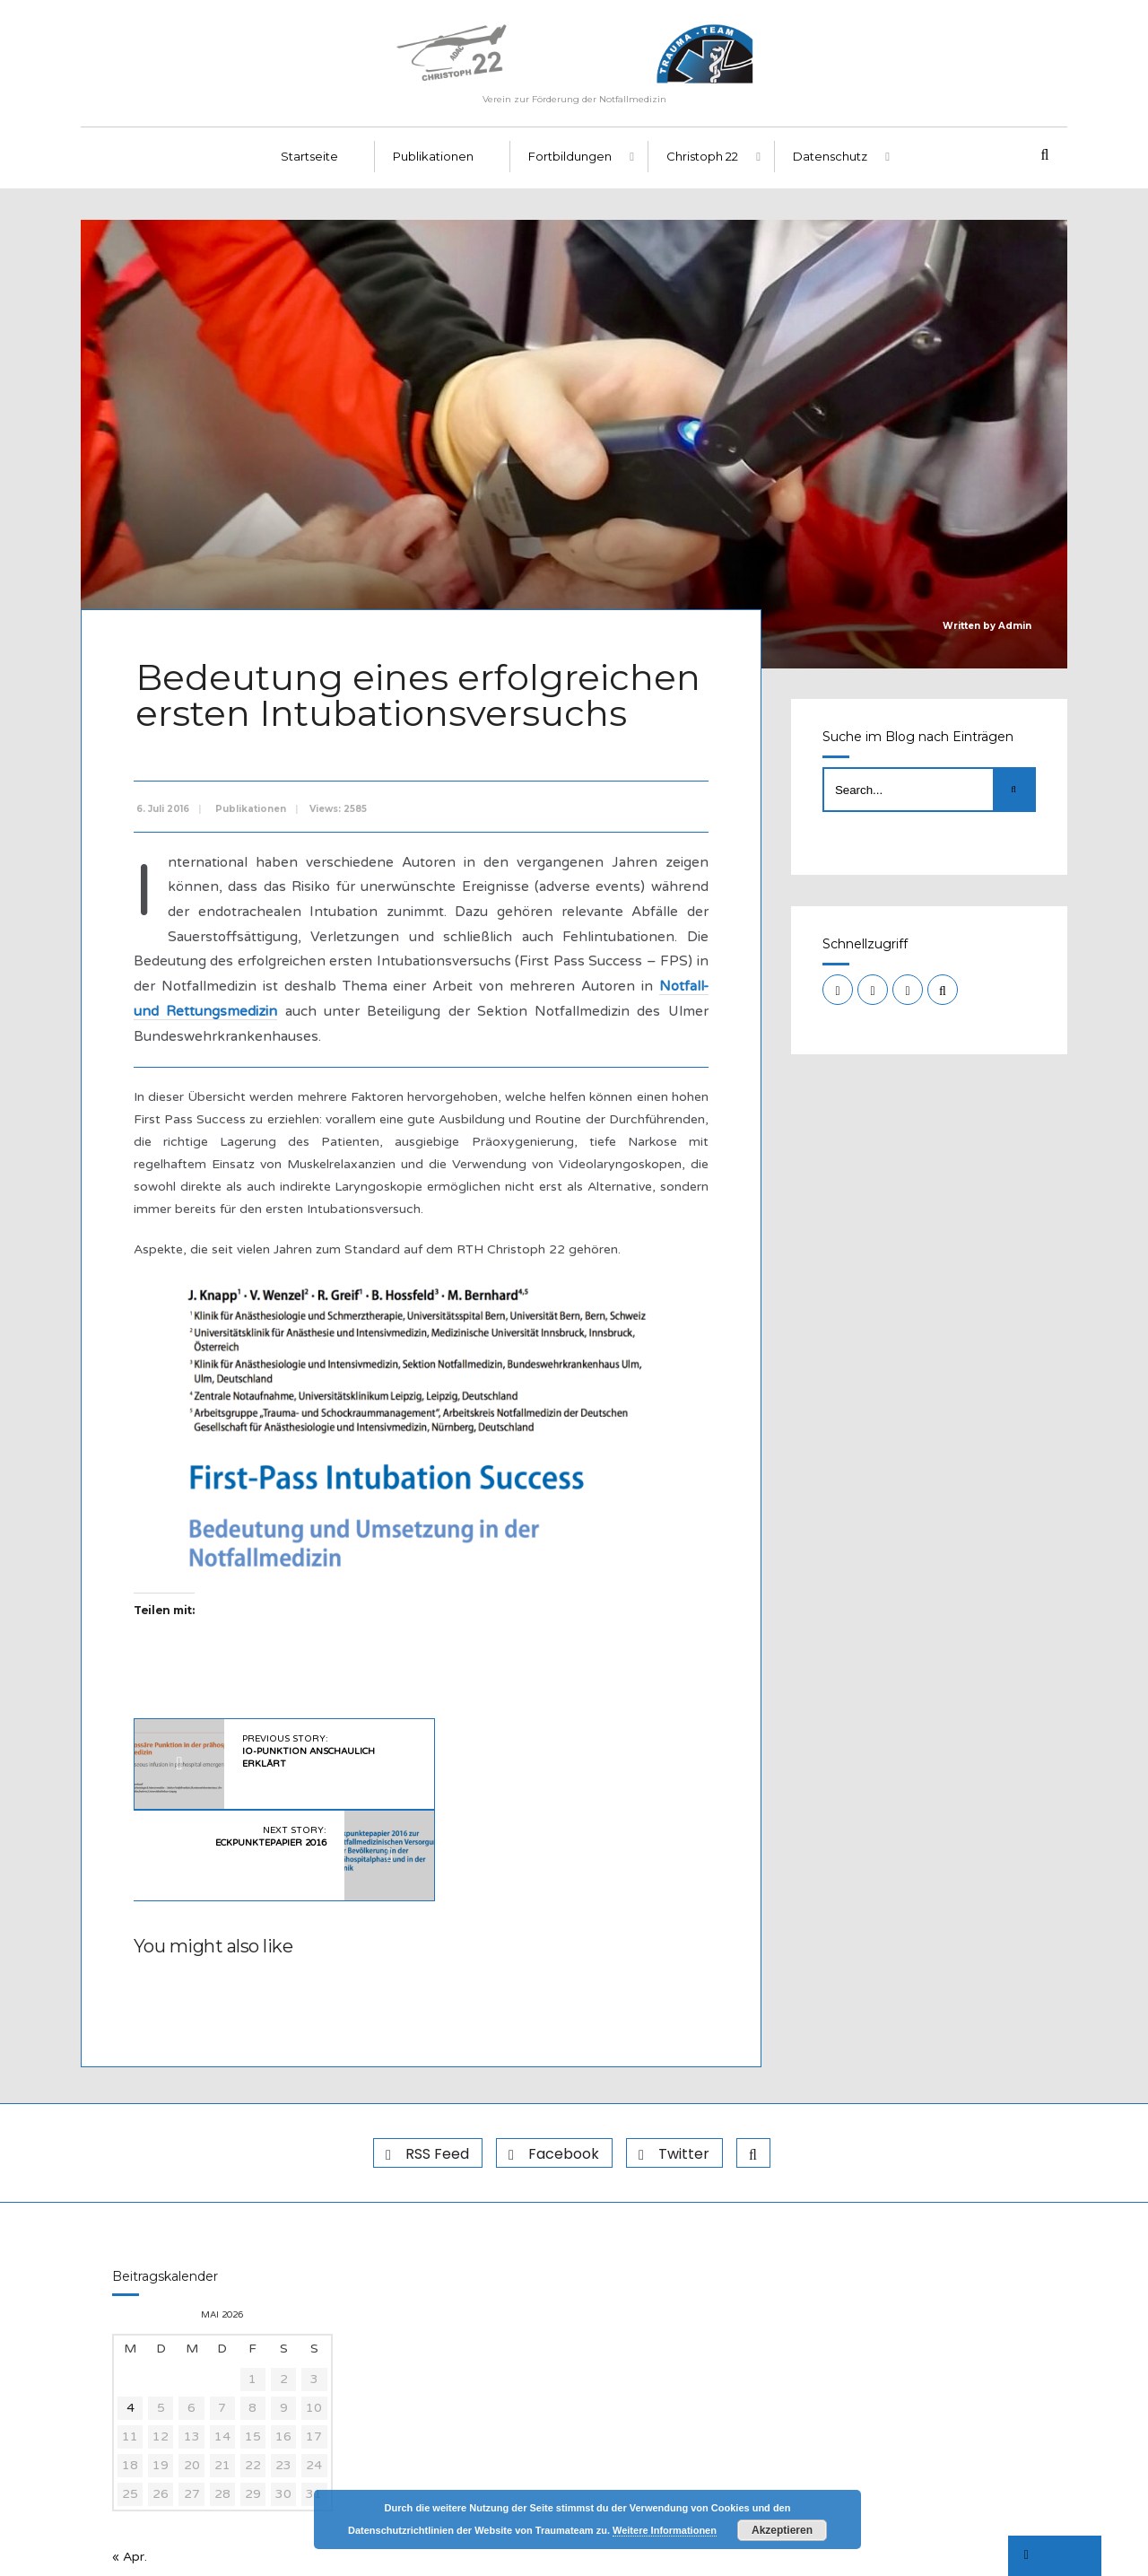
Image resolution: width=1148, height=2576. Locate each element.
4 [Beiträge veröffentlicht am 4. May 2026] (130, 2317)
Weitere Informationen (665, 2530)
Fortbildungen (570, 162)
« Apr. (129, 2466)
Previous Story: (305, 1751)
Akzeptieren (782, 2530)
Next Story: (545, 1745)
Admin (1014, 632)
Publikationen (433, 162)
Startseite (309, 162)
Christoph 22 (702, 162)
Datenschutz (830, 162)
